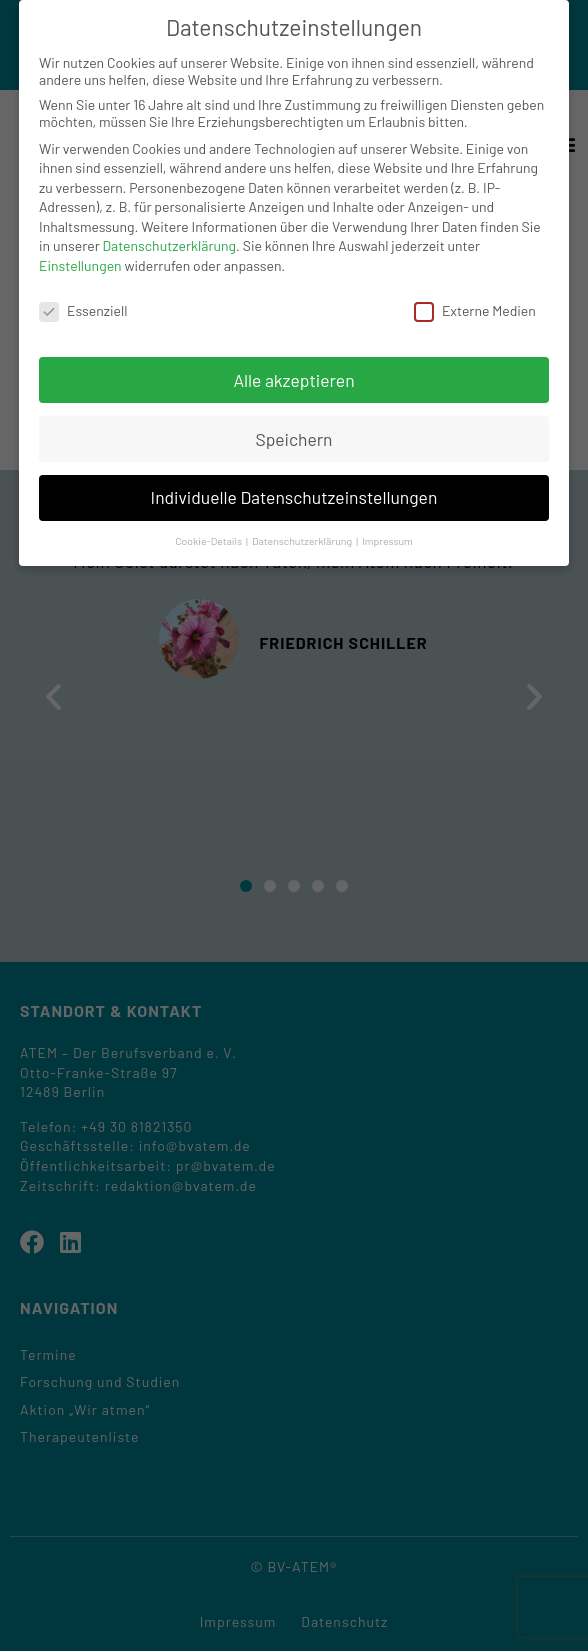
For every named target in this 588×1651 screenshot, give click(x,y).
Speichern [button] (293, 439)
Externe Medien (475, 310)
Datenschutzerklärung (170, 245)
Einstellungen (80, 265)
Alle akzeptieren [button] (293, 380)
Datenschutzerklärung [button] (303, 540)
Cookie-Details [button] (209, 540)
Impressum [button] (387, 540)
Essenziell (83, 310)
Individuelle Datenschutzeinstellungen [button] (294, 497)
